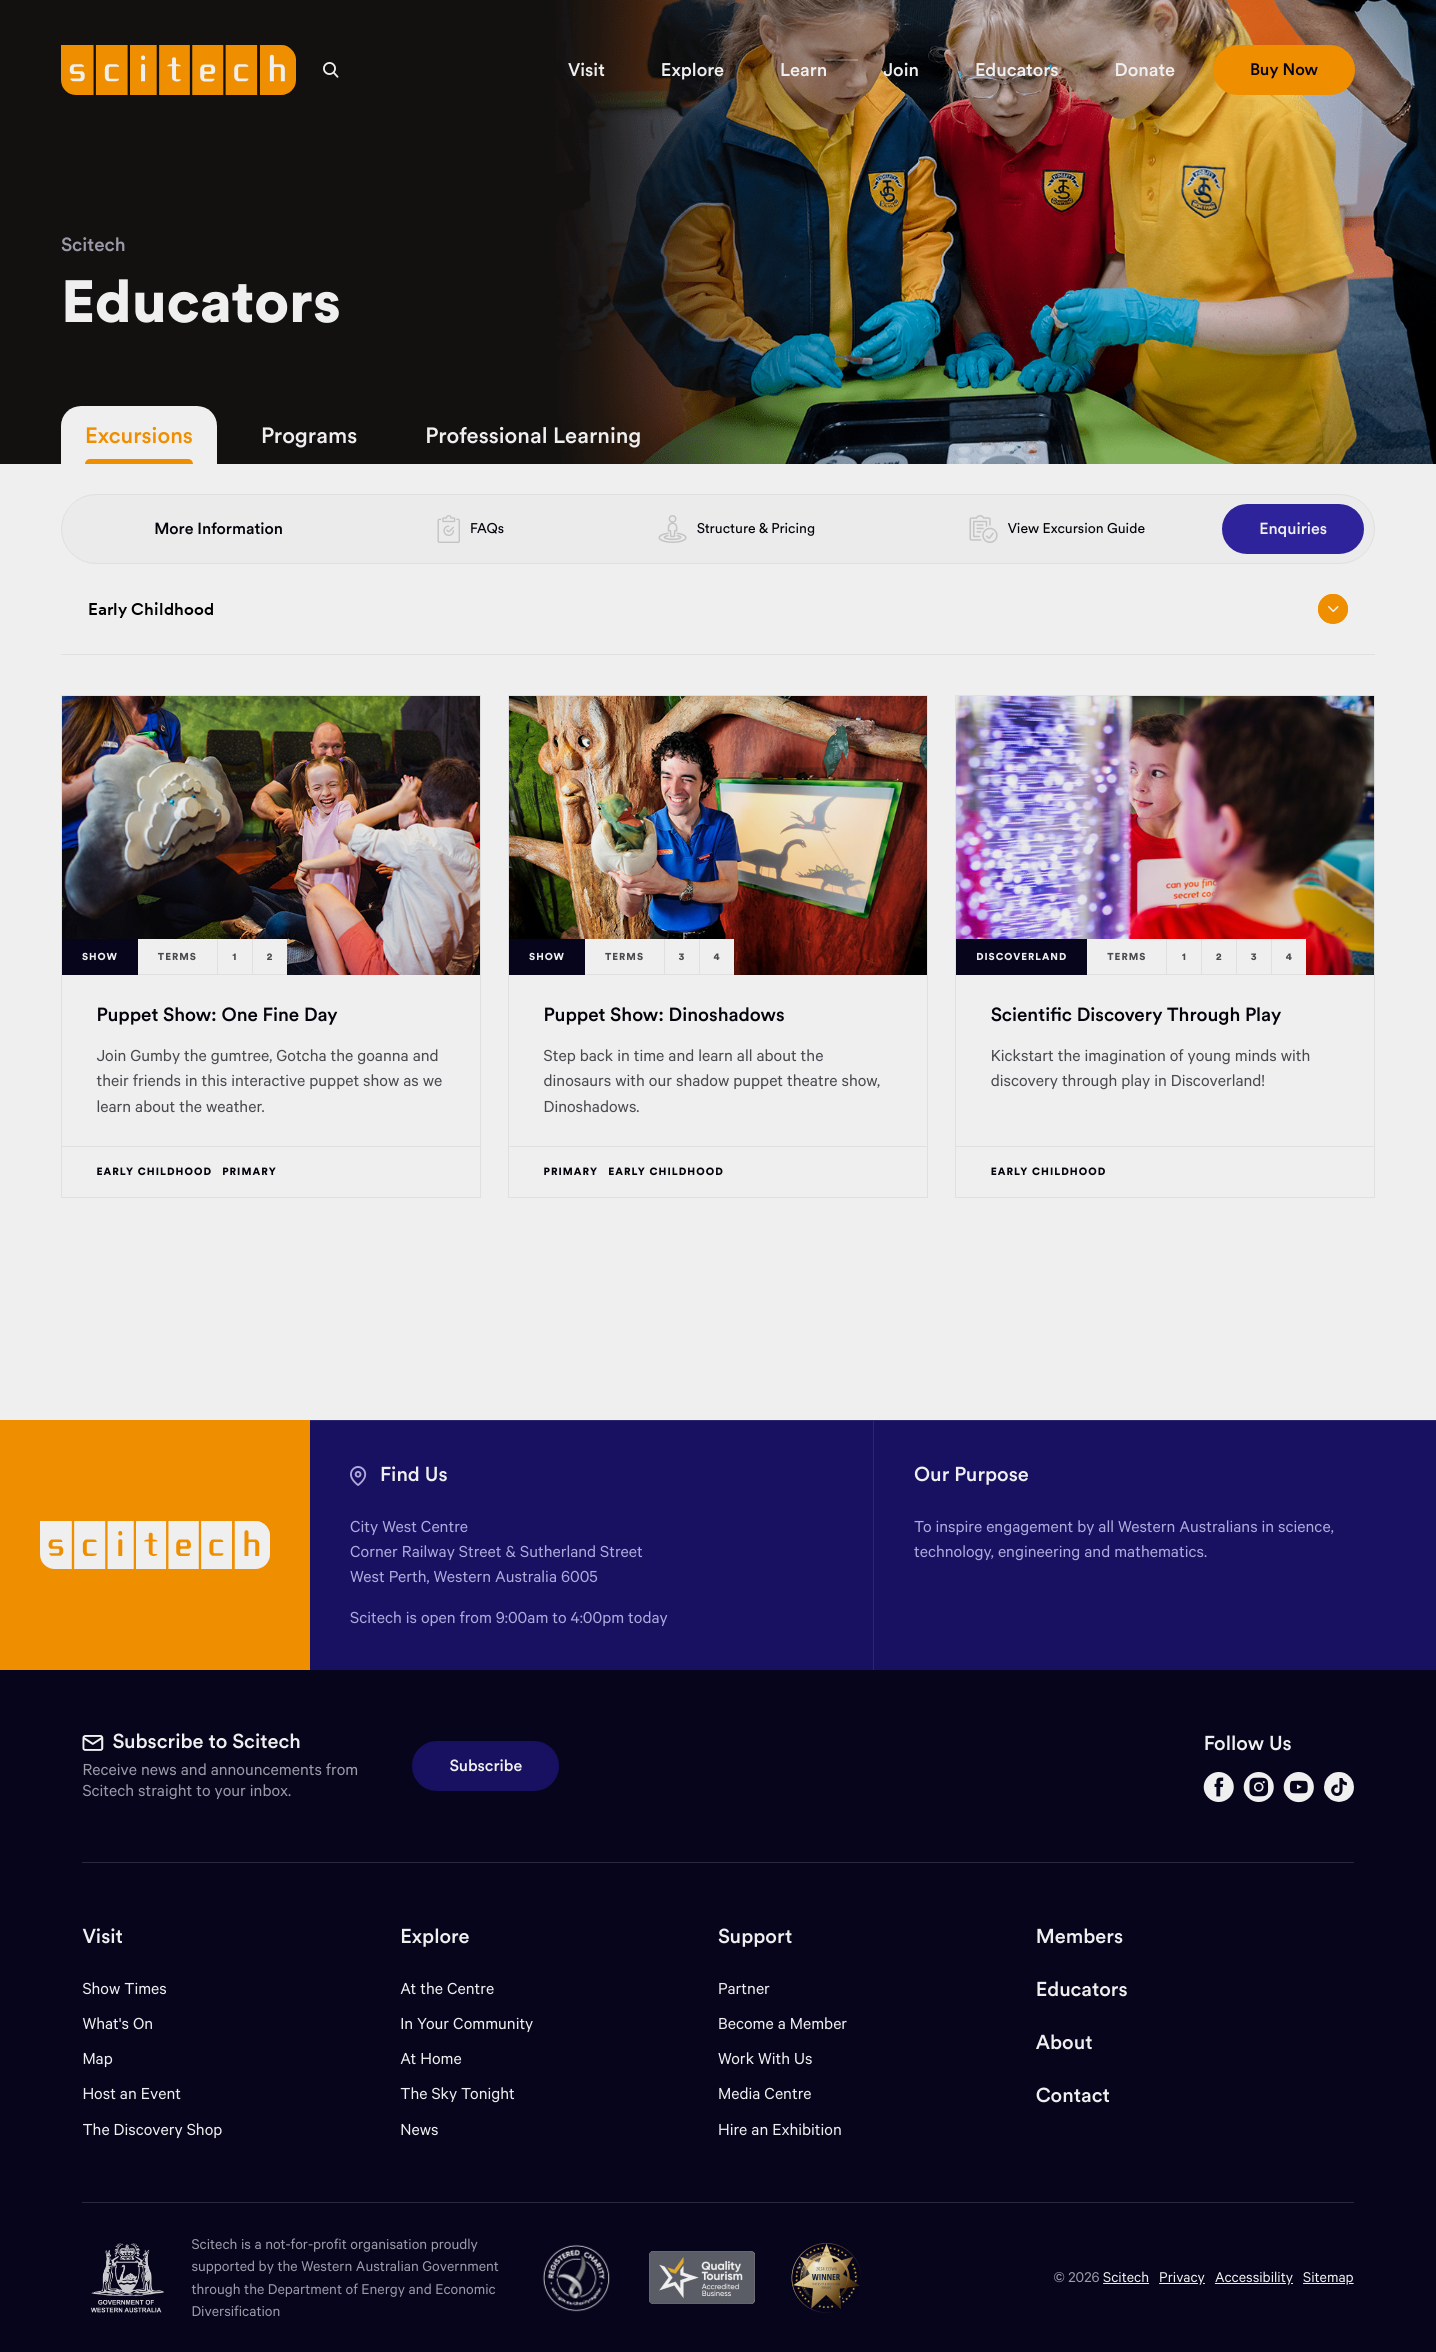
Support (755, 1936)
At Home (431, 2058)
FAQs (487, 528)
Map (109, 2058)
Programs (309, 435)
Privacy (1182, 2276)
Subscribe (485, 1766)
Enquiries (1293, 529)
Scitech (93, 245)
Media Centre (764, 2093)
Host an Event (131, 2093)
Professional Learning (533, 435)
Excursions (139, 435)
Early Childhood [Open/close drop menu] (718, 609)
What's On (117, 2023)
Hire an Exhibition (780, 2129)
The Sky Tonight (457, 2093)
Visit (102, 1936)
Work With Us (765, 2058)
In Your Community (466, 2023)
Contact (1073, 2095)
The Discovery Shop (152, 2129)
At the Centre (447, 1988)
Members (1079, 1936)
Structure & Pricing (756, 528)
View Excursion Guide (1076, 528)
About (1064, 2042)
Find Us (414, 1474)
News (419, 2129)
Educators (1082, 1989)
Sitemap (1328, 2276)
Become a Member (782, 2023)
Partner (744, 1988)
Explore (434, 1936)
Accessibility (1254, 2276)
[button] (586, 70)
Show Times (124, 1988)
